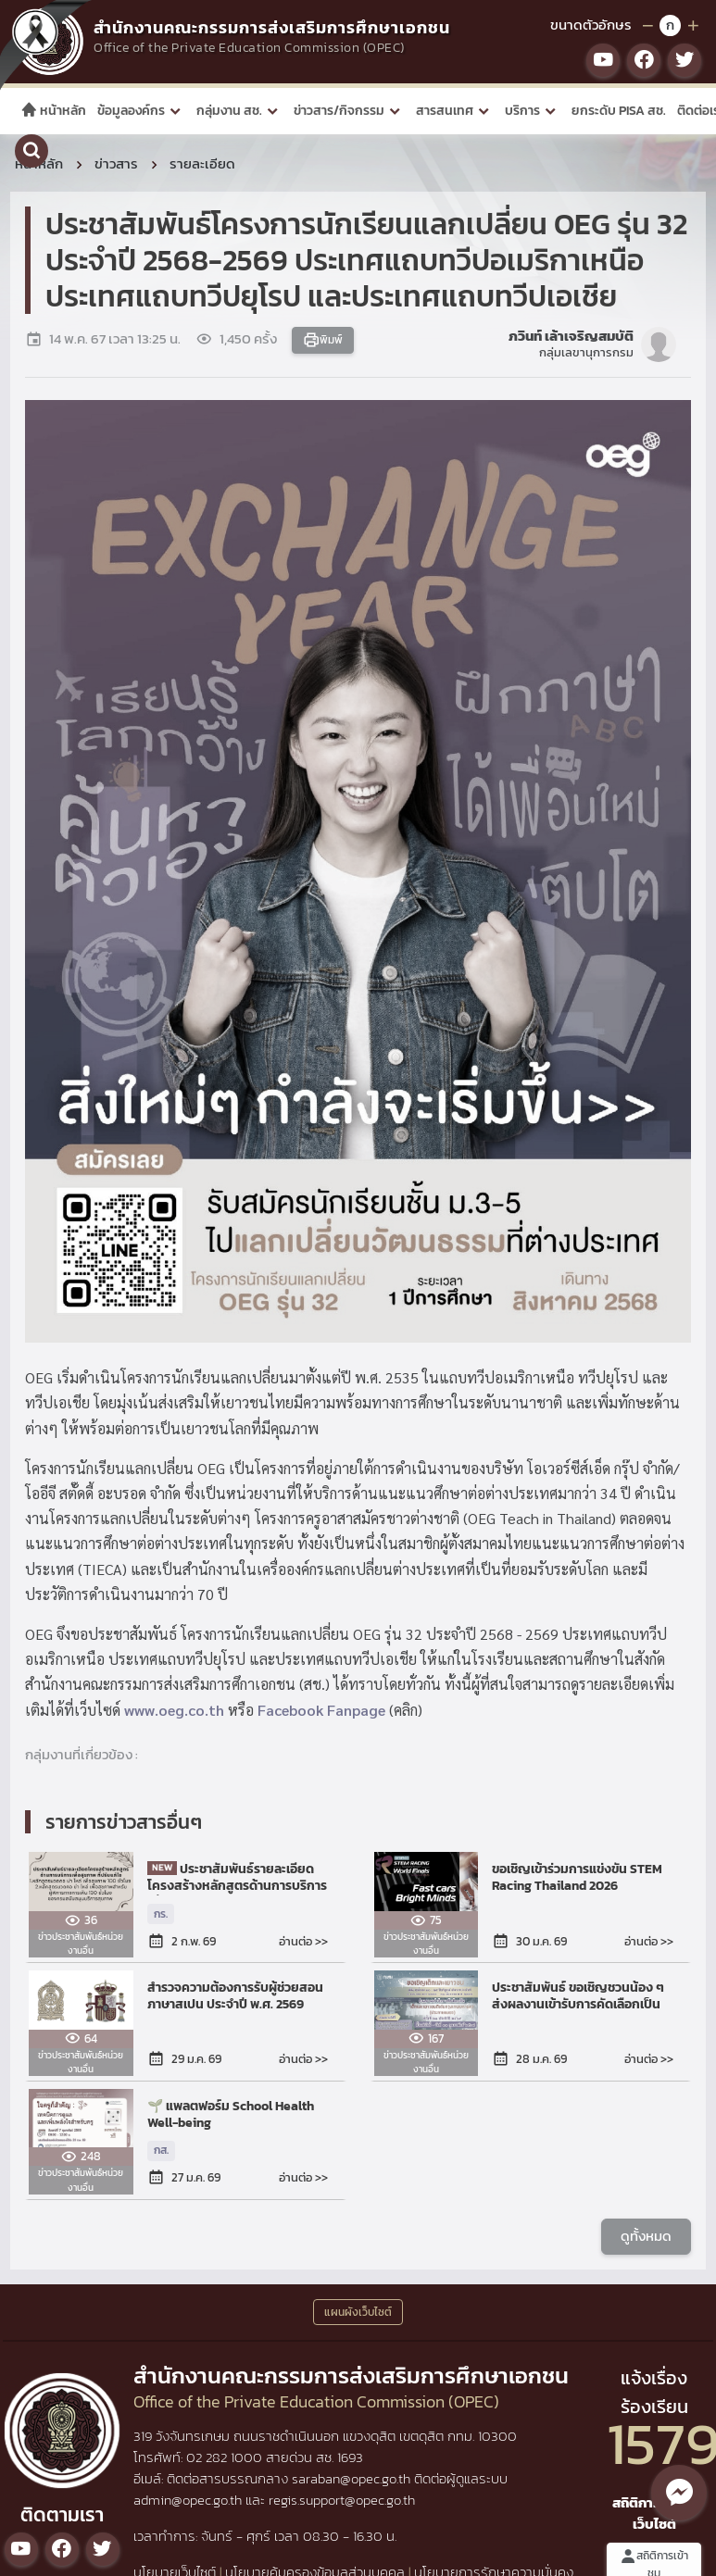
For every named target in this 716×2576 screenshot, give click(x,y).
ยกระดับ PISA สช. (619, 110)
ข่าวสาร (116, 163)
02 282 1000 (226, 2457)
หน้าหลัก (53, 110)
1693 (350, 2457)
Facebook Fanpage (321, 1709)
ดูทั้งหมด (646, 2234)
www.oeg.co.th (174, 1709)
